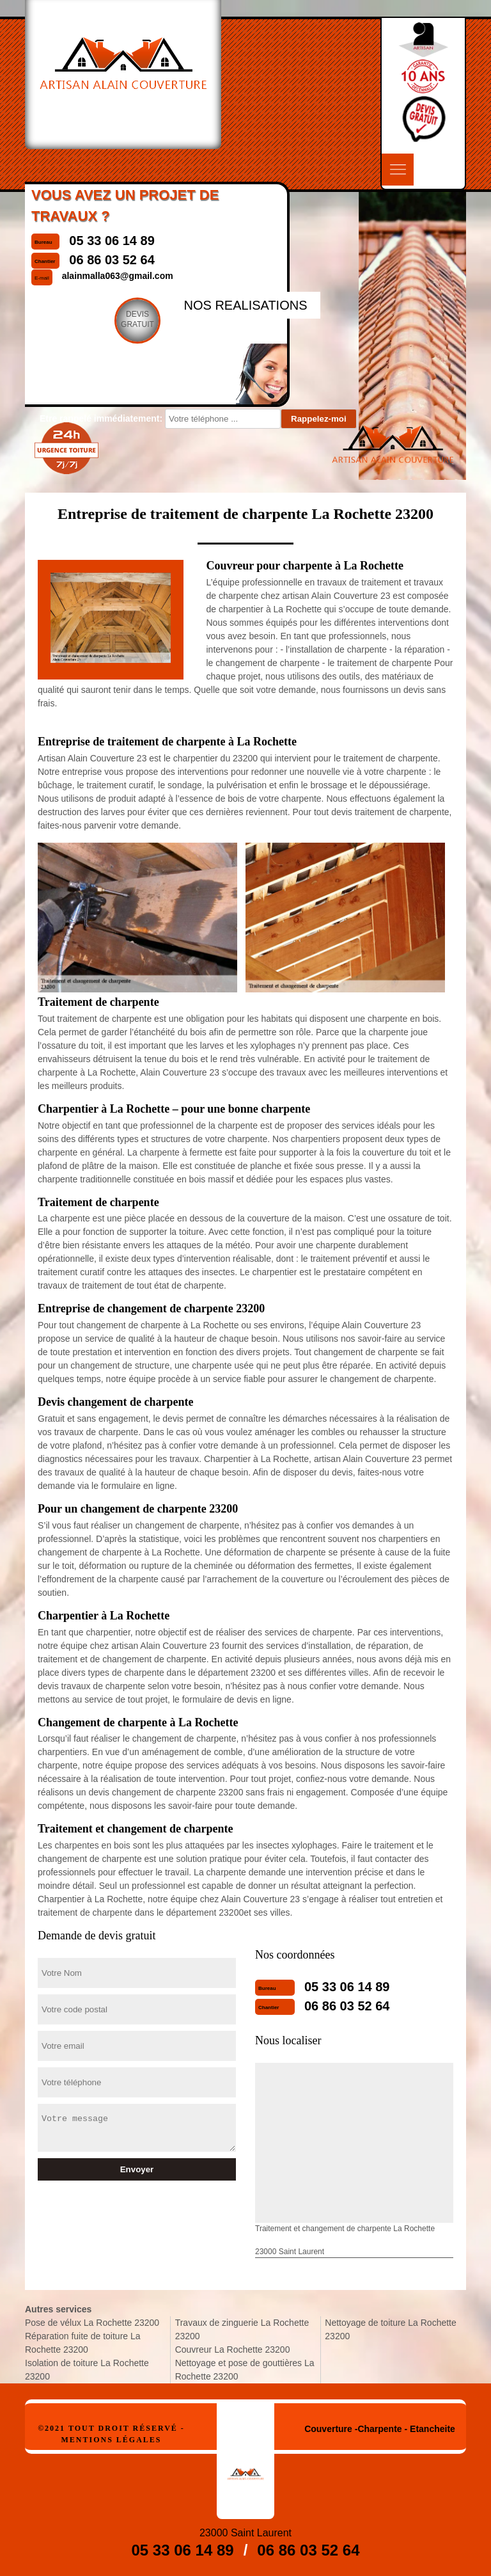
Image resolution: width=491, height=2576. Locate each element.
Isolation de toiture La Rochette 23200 (87, 2369)
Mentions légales (111, 2439)
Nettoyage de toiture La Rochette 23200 (390, 2329)
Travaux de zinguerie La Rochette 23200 (242, 2329)
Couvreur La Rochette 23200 (232, 2349)
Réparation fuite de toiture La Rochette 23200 (83, 2343)
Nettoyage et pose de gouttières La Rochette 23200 (245, 2369)
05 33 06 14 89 (346, 1987)
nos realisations (245, 305)
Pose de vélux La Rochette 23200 (92, 2323)
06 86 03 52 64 (346, 2006)
